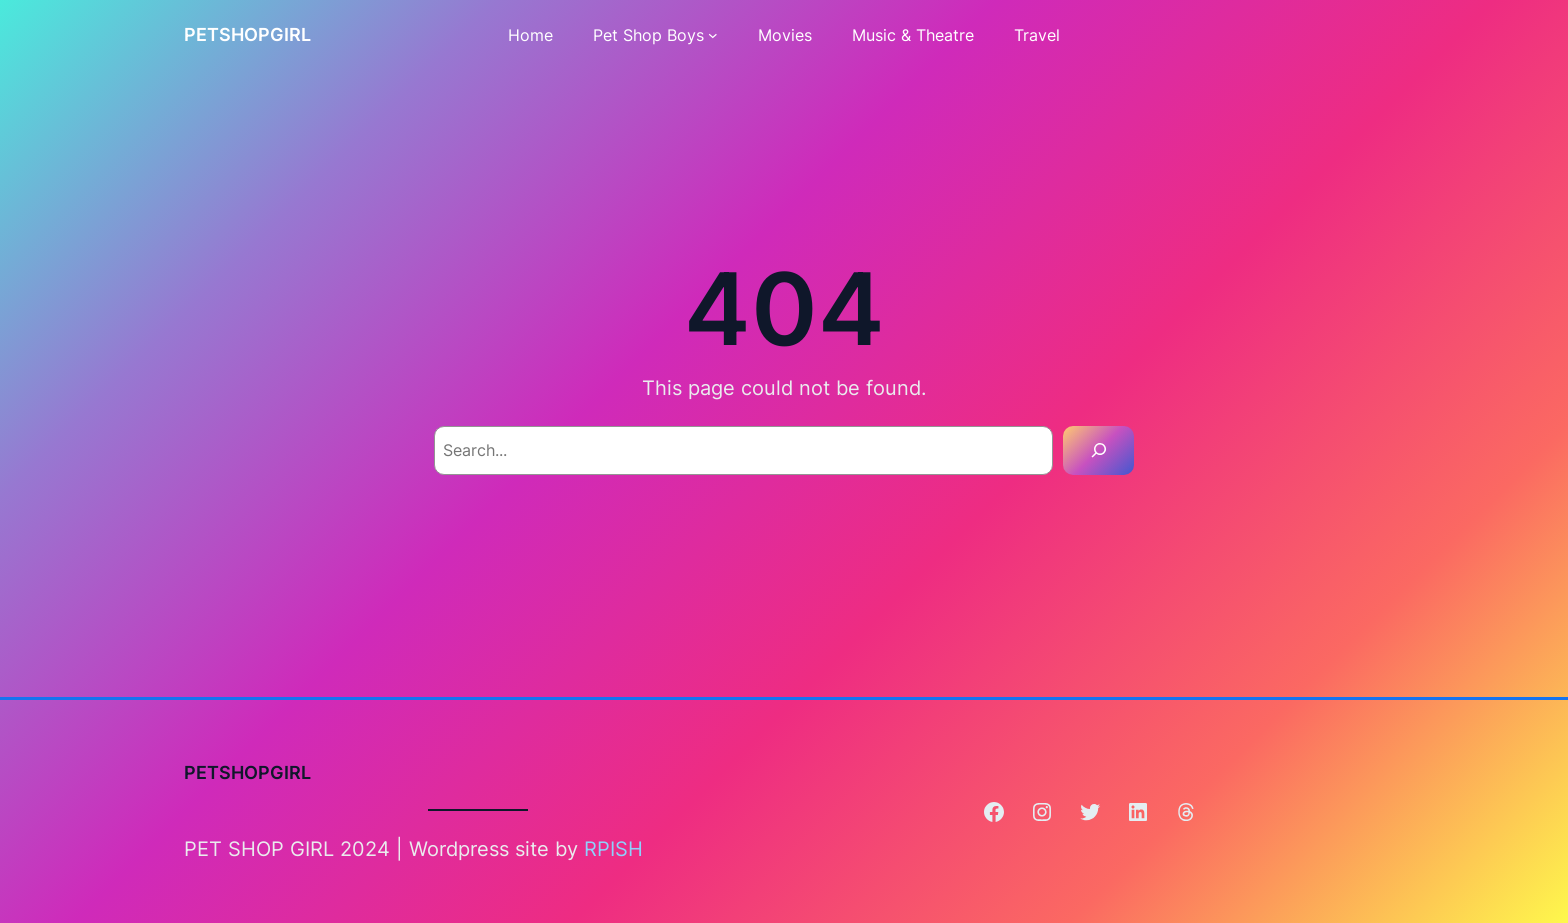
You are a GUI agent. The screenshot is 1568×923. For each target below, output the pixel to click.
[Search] (1098, 450)
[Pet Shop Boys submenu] (713, 35)
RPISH (613, 849)
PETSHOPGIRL (247, 34)
